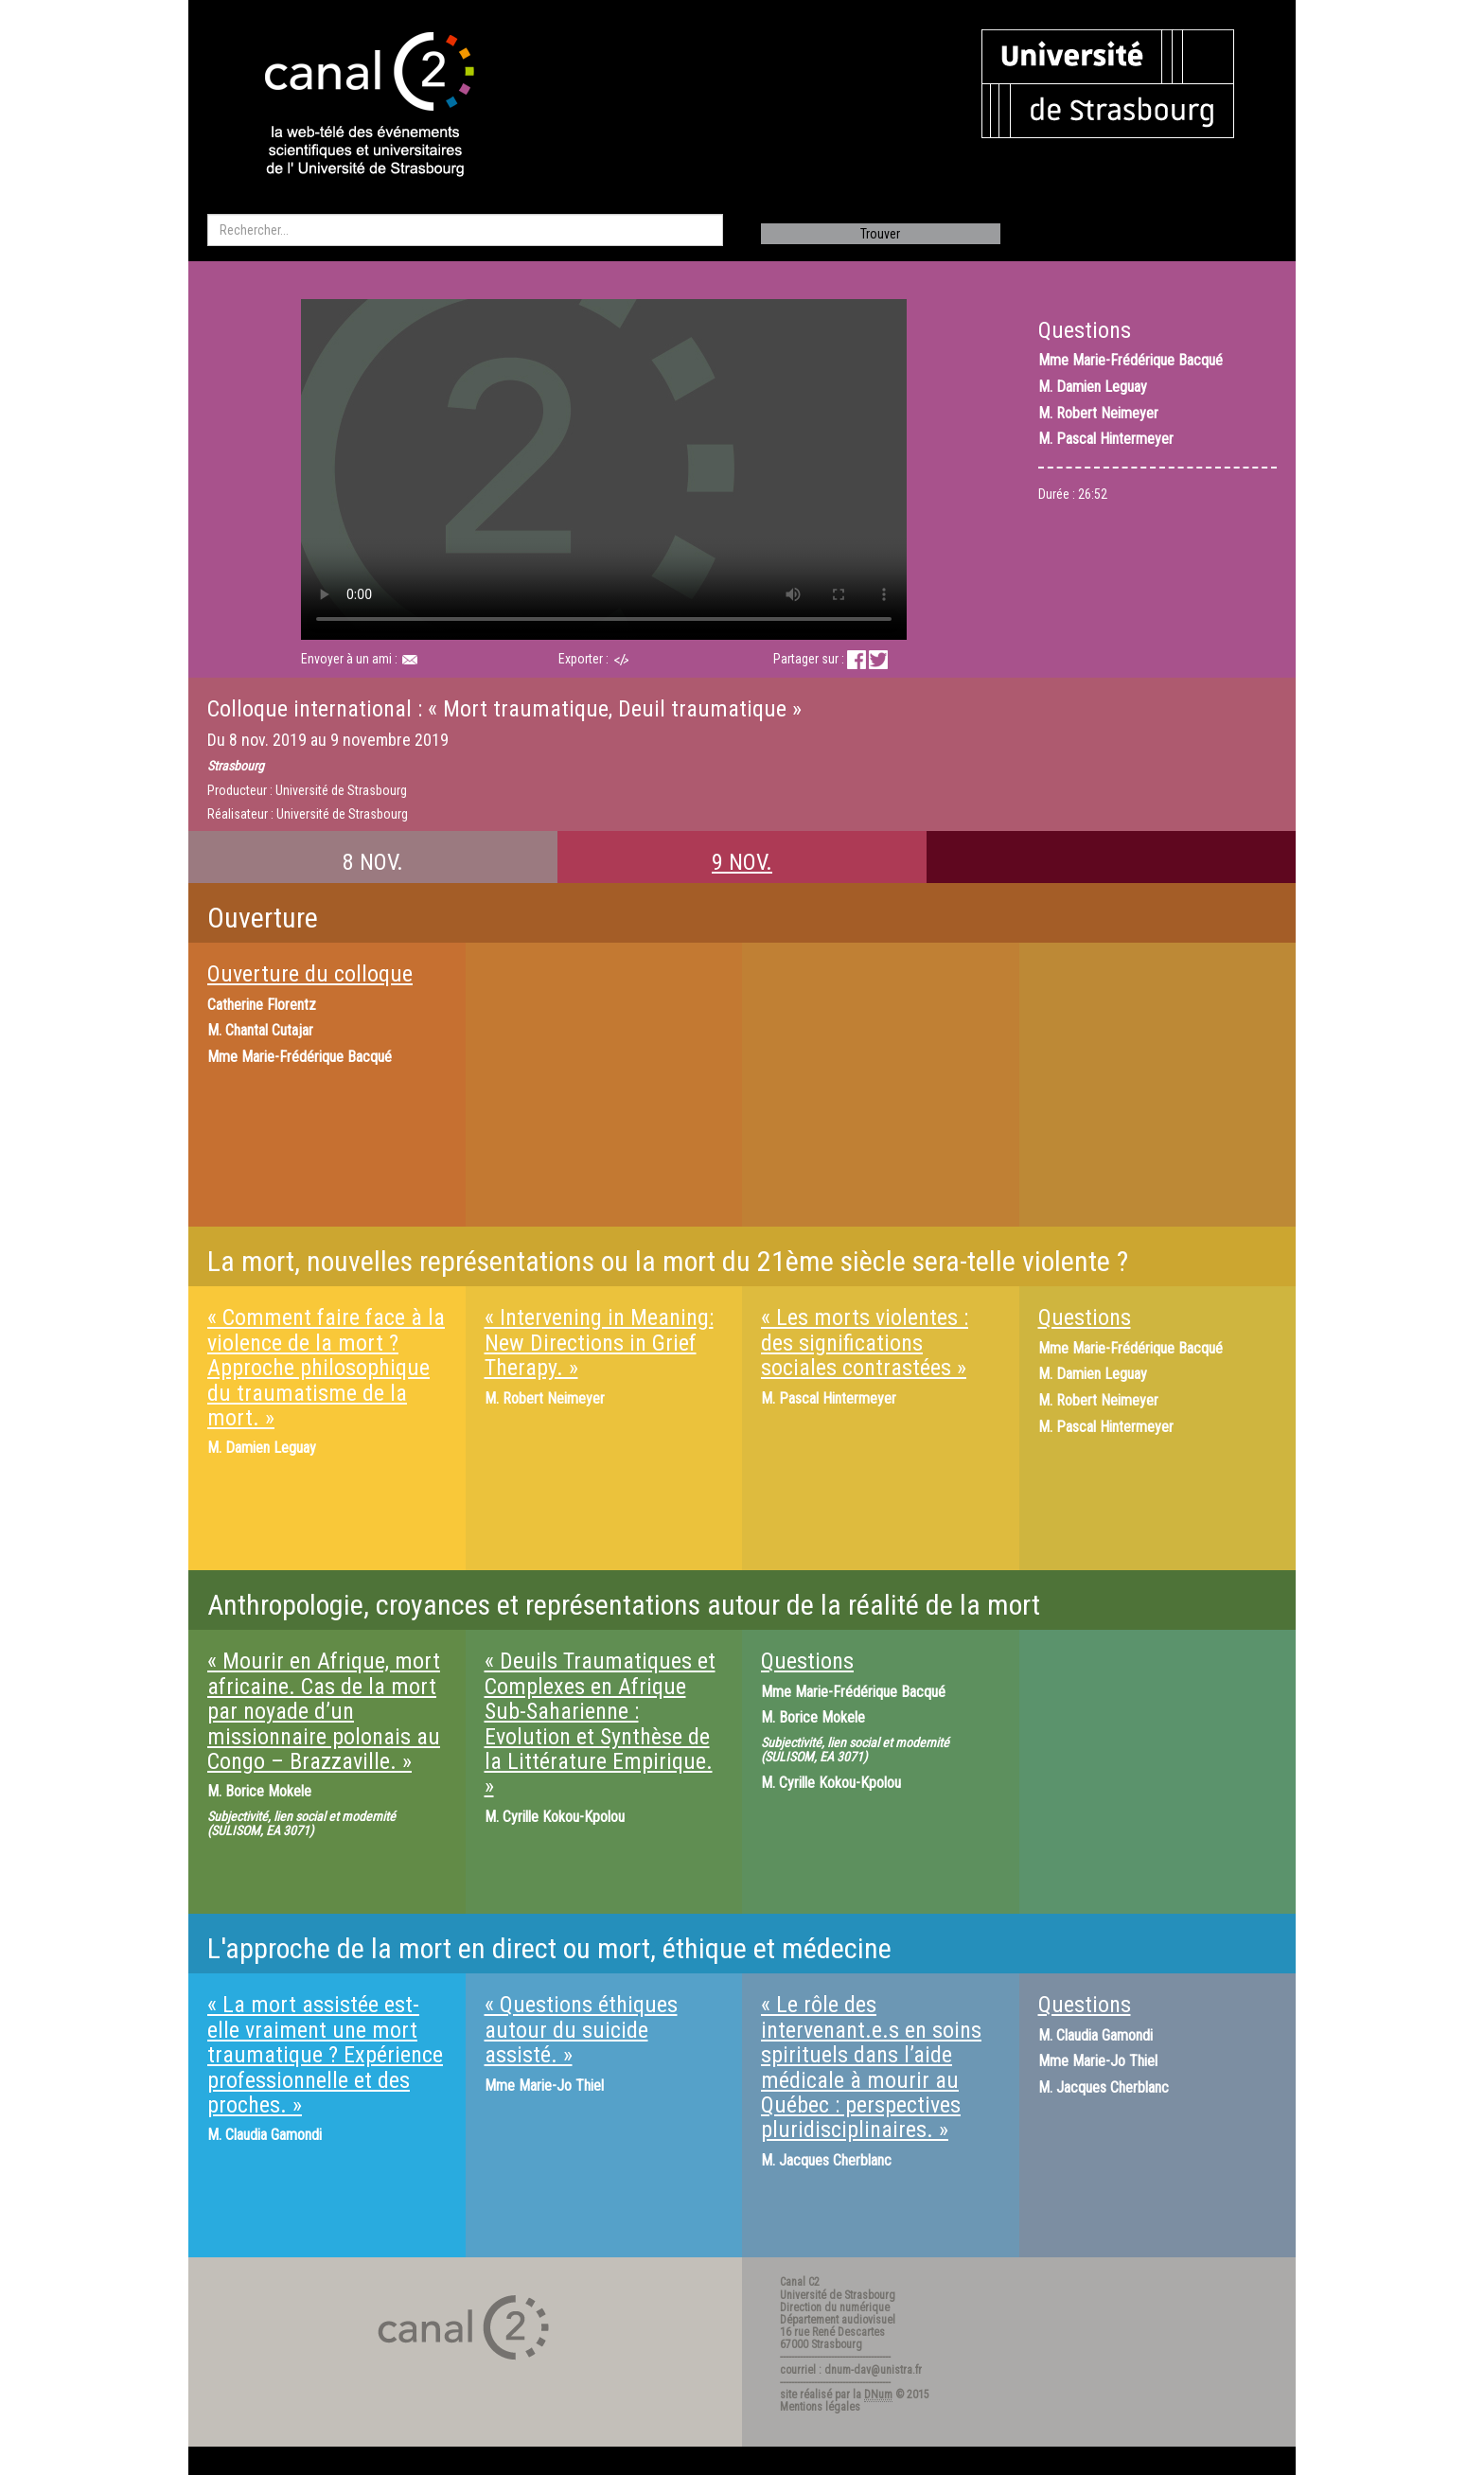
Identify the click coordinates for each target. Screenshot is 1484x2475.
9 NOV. (742, 862)
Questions (1084, 1317)
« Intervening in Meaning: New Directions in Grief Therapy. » (599, 1342)
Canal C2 (800, 2282)
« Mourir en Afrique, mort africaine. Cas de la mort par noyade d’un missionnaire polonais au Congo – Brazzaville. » (323, 1711)
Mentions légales (820, 2406)
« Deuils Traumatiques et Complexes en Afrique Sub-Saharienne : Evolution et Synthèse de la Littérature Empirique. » (600, 1723)
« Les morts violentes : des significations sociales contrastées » (864, 1342)
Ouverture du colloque (310, 974)
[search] (465, 230)
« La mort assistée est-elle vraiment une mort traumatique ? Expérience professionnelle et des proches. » (325, 2054)
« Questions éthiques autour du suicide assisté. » (581, 2029)
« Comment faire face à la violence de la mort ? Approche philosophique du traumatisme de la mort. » (326, 1367)
